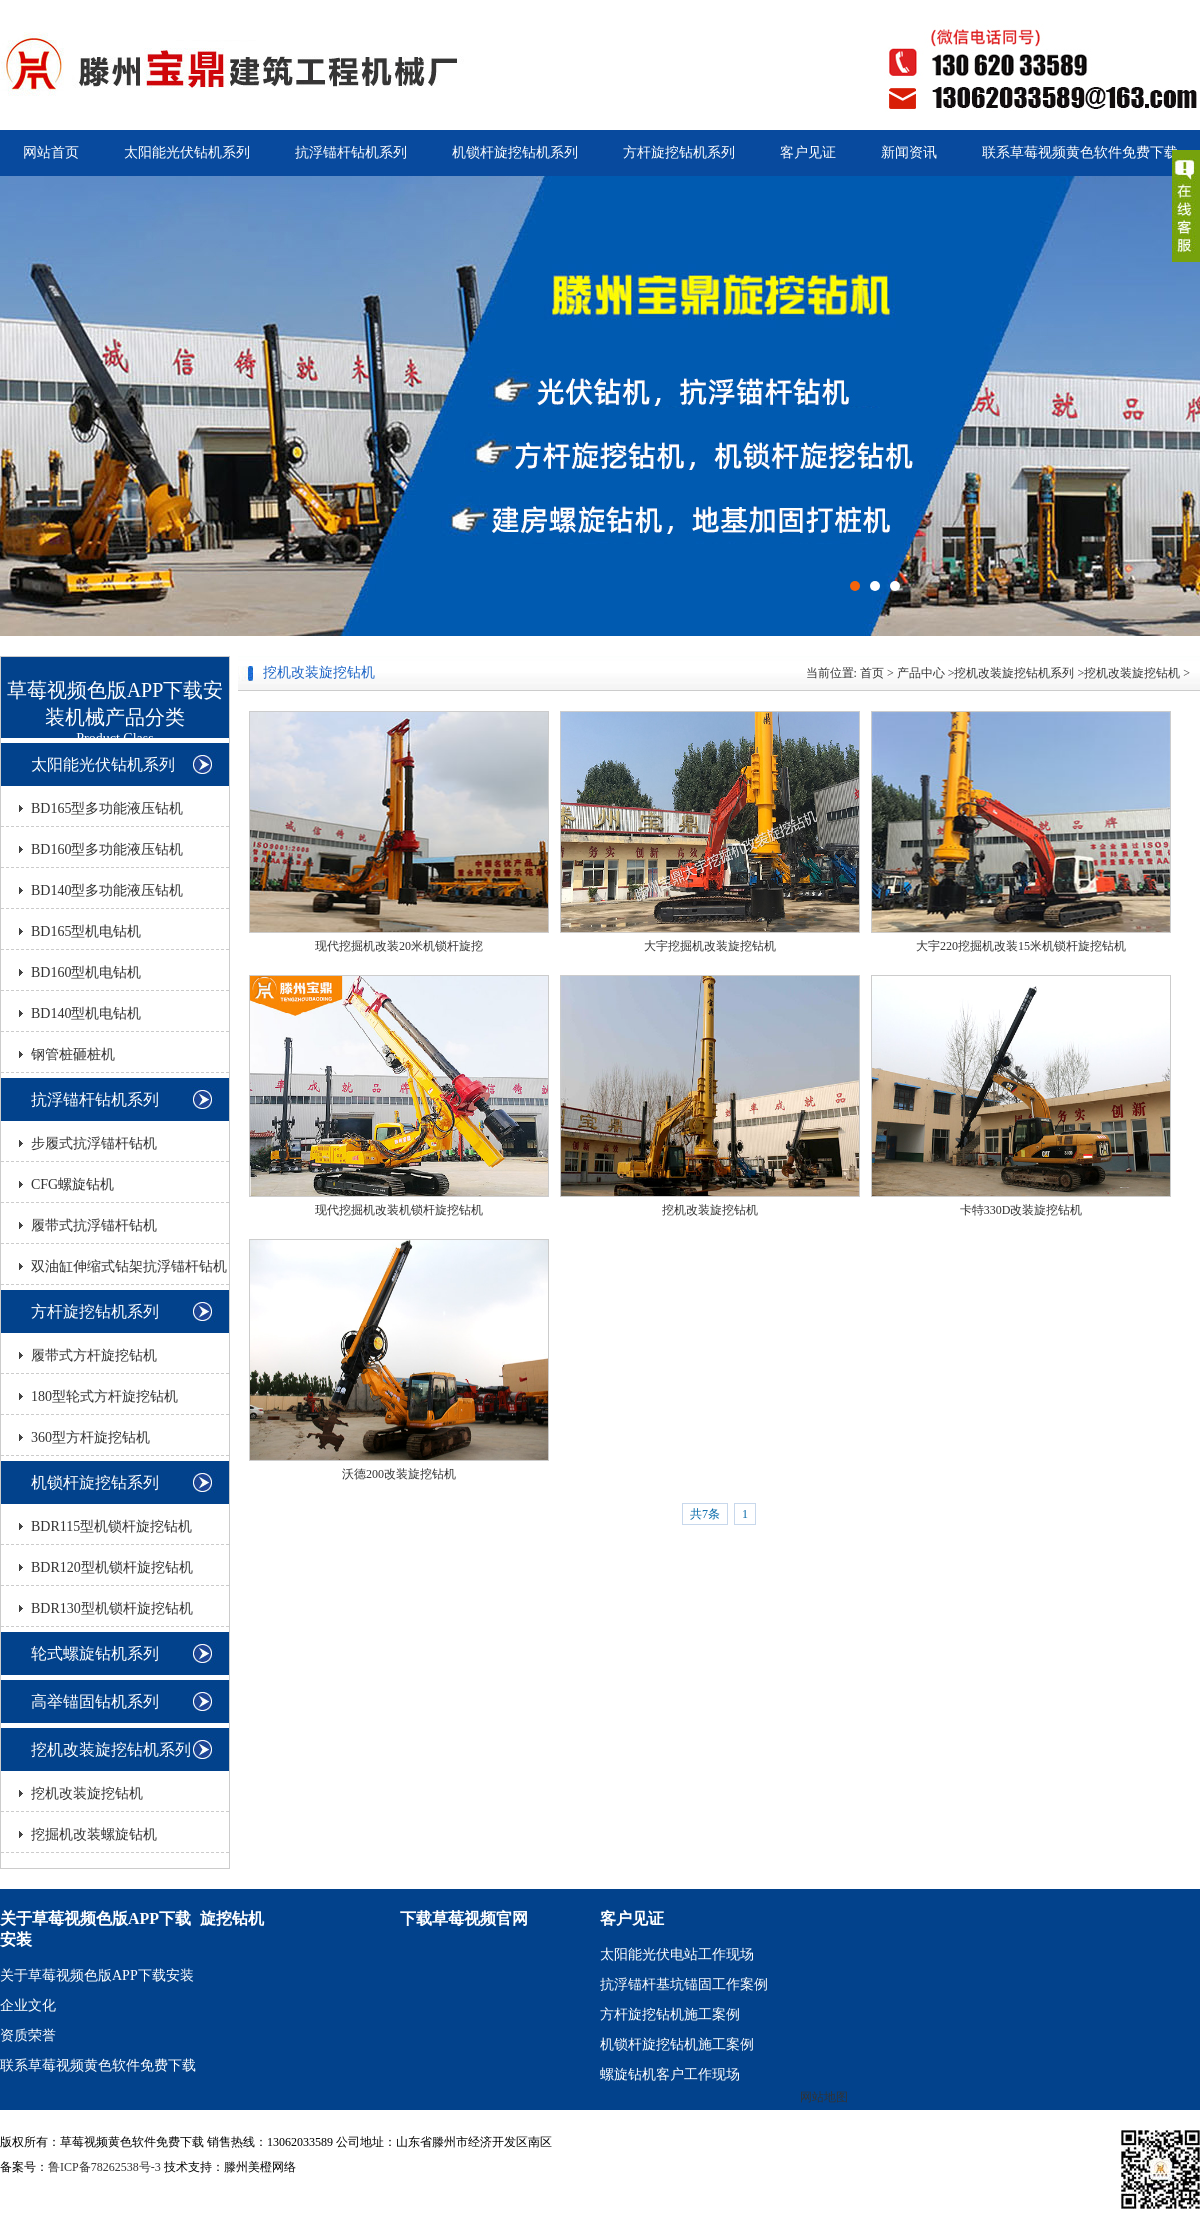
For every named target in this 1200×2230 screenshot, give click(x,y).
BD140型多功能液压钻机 (107, 890)
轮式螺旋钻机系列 (95, 1653)
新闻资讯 (909, 152)
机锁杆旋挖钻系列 (95, 1482)
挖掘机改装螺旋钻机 (94, 1834)
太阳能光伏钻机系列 (187, 152)
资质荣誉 (28, 2035)
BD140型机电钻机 (86, 1013)
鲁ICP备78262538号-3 (104, 2167)
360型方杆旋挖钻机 (90, 1437)
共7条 (705, 1514)
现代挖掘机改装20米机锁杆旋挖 (399, 946)
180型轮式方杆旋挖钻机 (104, 1396)
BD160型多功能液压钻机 (107, 849)
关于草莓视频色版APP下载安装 (97, 1975)
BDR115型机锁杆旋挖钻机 (111, 1526)
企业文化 (28, 2005)
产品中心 (921, 673)
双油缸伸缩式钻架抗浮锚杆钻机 (129, 1266)
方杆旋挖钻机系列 (679, 152)
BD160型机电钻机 (86, 972)
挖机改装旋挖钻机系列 (111, 1749)
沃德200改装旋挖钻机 (399, 1474)
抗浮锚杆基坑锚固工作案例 (684, 1984)
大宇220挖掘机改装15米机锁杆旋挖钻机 (1021, 946)
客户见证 (808, 152)
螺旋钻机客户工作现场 (670, 2074)
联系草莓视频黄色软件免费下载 (1080, 152)
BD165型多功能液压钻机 (107, 808)
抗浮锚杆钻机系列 (351, 152)
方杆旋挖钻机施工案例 (670, 2014)
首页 (872, 673)
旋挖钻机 (232, 1918)
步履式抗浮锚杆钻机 (94, 1143)
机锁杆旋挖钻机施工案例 (677, 2044)
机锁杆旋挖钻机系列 (515, 152)
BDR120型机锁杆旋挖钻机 (112, 1567)
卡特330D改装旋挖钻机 (1021, 1210)
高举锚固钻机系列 (95, 1701)
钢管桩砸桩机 (73, 1054)
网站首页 (51, 152)
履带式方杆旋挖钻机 (94, 1355)
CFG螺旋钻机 (72, 1184)
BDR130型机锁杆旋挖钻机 (112, 1608)
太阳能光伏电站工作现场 (677, 1954)
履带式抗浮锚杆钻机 (94, 1225)
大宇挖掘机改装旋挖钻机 (710, 946)
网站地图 (824, 2097)
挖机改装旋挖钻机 (87, 1793)
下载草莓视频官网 (464, 1918)
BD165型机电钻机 (86, 931)
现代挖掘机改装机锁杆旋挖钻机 (399, 1210)
